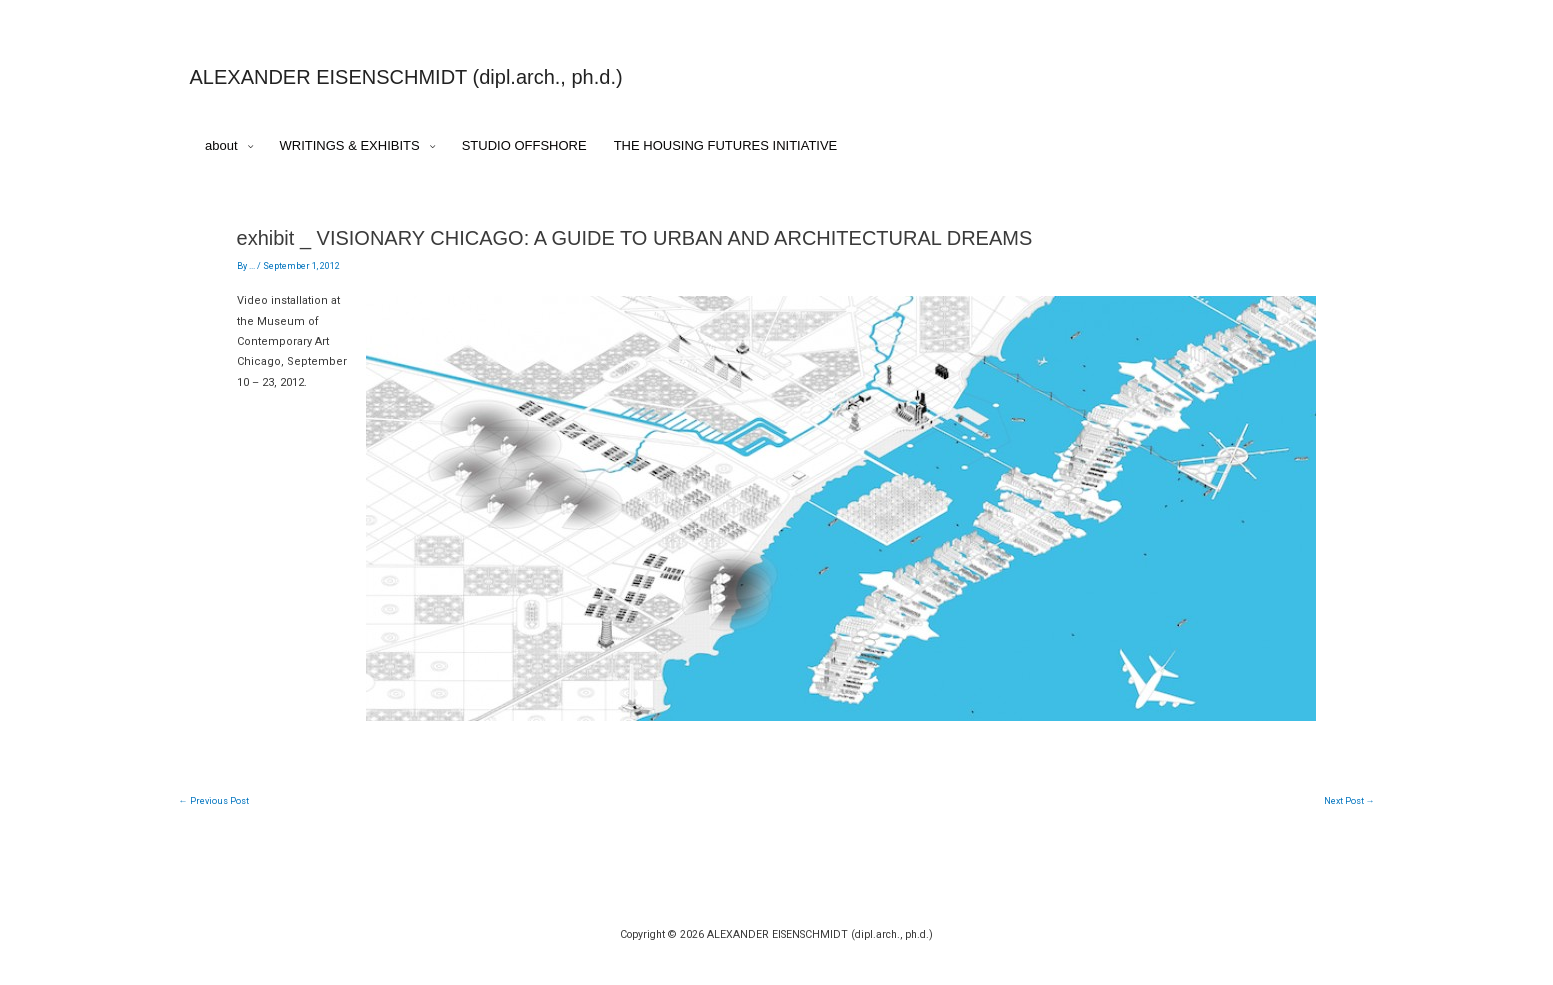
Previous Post (214, 801)
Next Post (1349, 801)
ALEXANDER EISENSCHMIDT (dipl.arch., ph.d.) (406, 77)
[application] (245, 146)
